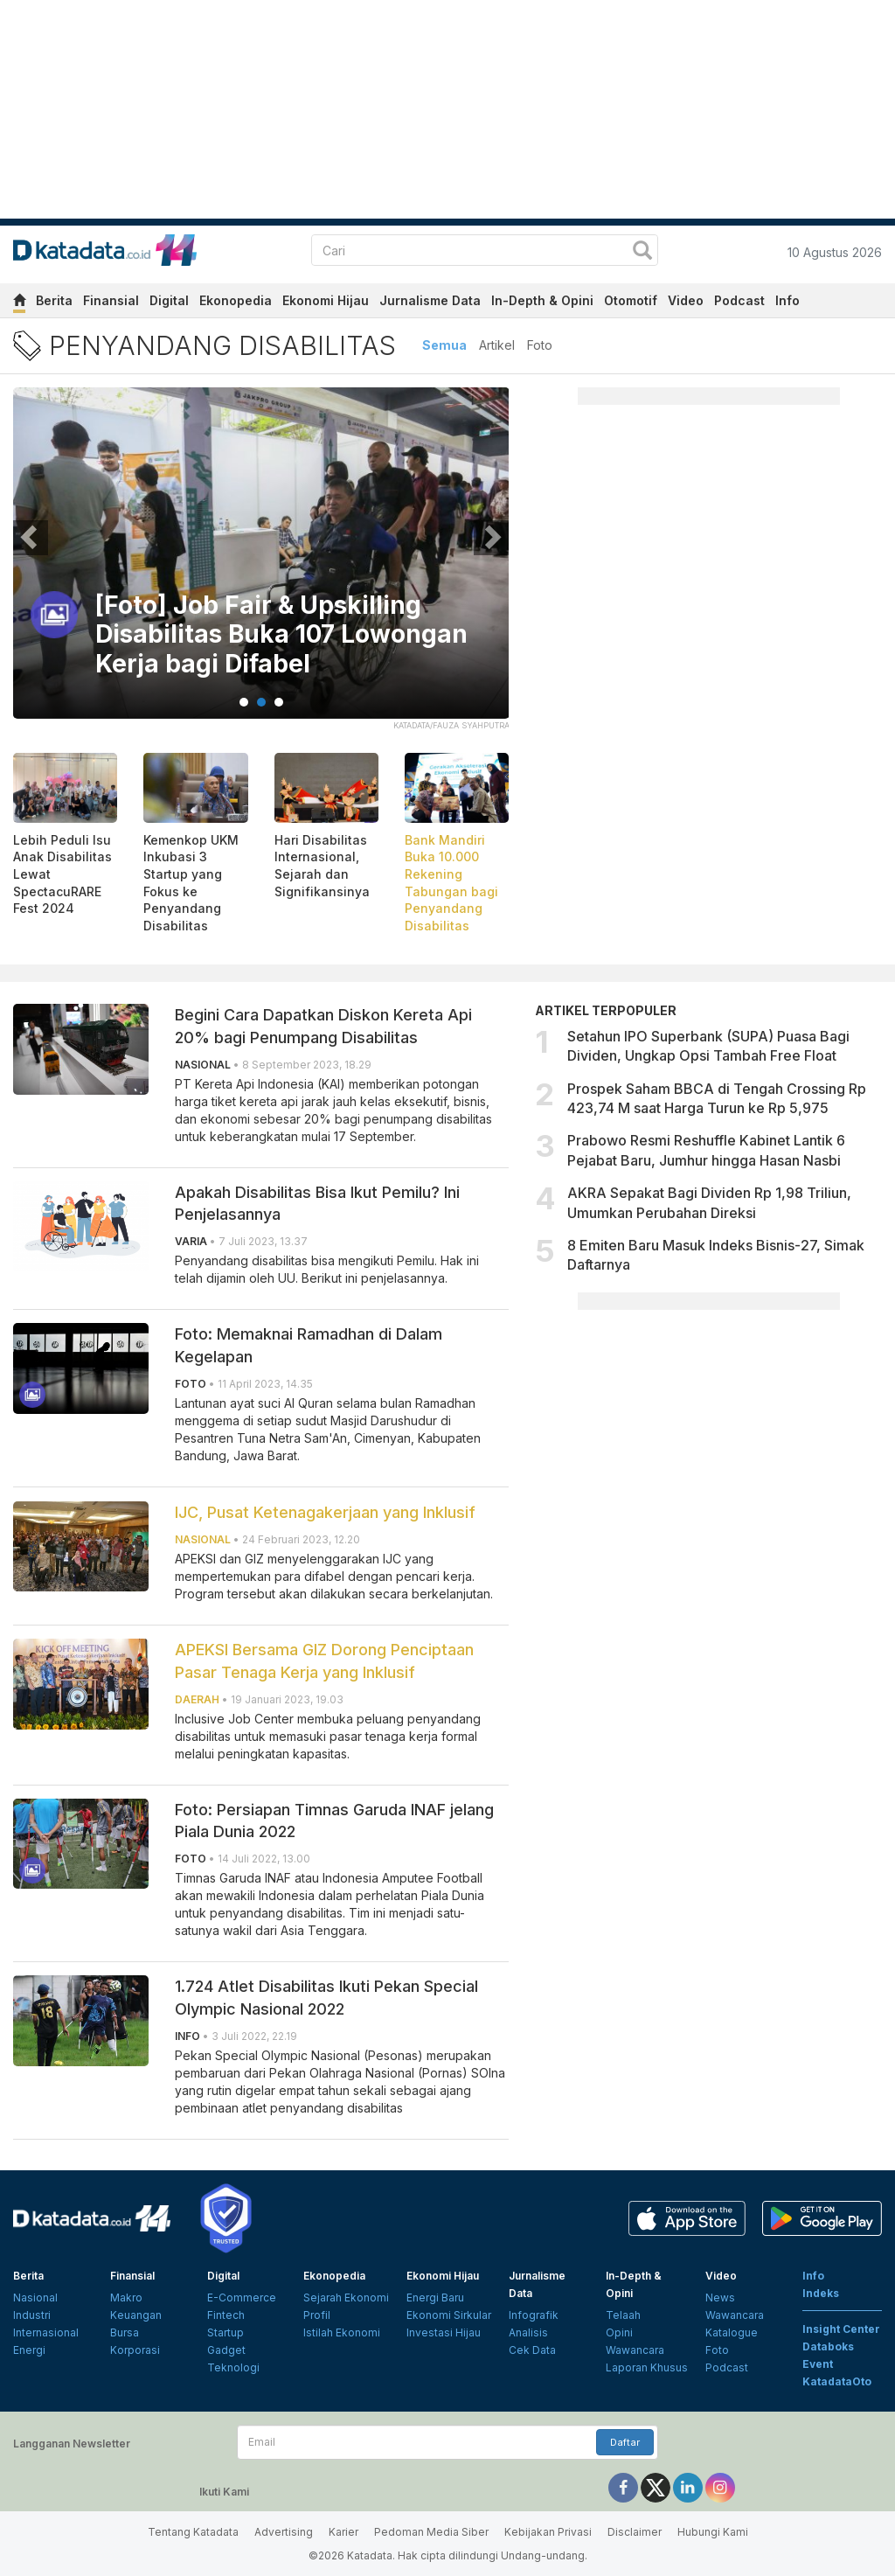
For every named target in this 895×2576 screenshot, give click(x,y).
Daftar (625, 2442)
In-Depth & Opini (542, 300)
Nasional (35, 2297)
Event (817, 2364)
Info (787, 300)
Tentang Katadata (193, 2531)
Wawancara (635, 2350)
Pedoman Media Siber (431, 2531)
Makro (126, 2297)
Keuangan (136, 2315)
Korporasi (135, 2350)
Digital (169, 300)
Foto (539, 345)
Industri (32, 2315)
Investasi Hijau (443, 2332)
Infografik (534, 2315)
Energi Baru (435, 2297)
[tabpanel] (261, 564)
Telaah (623, 2315)
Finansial (111, 300)
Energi (29, 2350)
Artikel (497, 345)
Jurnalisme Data (430, 300)
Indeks (820, 2293)
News (720, 2297)
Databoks (828, 2346)
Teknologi (233, 2367)
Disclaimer (634, 2531)
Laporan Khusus (647, 2367)
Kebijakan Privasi (548, 2531)
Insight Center (841, 2329)
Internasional (46, 2332)
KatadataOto (836, 2381)
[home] (19, 303)
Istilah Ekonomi (341, 2332)
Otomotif (630, 300)
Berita (54, 300)
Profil (316, 2315)
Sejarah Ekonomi (346, 2297)
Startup (225, 2332)
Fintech (226, 2315)
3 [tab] (278, 702)
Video (686, 300)
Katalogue (731, 2332)
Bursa (124, 2332)
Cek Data (532, 2350)
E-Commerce (241, 2297)
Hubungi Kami (712, 2531)
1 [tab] (243, 702)
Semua (444, 345)
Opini (619, 2332)
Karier (343, 2531)
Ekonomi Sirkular (448, 2315)
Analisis (528, 2332)
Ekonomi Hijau (325, 300)
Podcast (739, 300)
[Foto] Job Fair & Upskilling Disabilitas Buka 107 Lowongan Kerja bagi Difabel (249, 635)
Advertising (283, 2531)
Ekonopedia (235, 300)
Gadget (226, 2350)
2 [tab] (261, 702)
